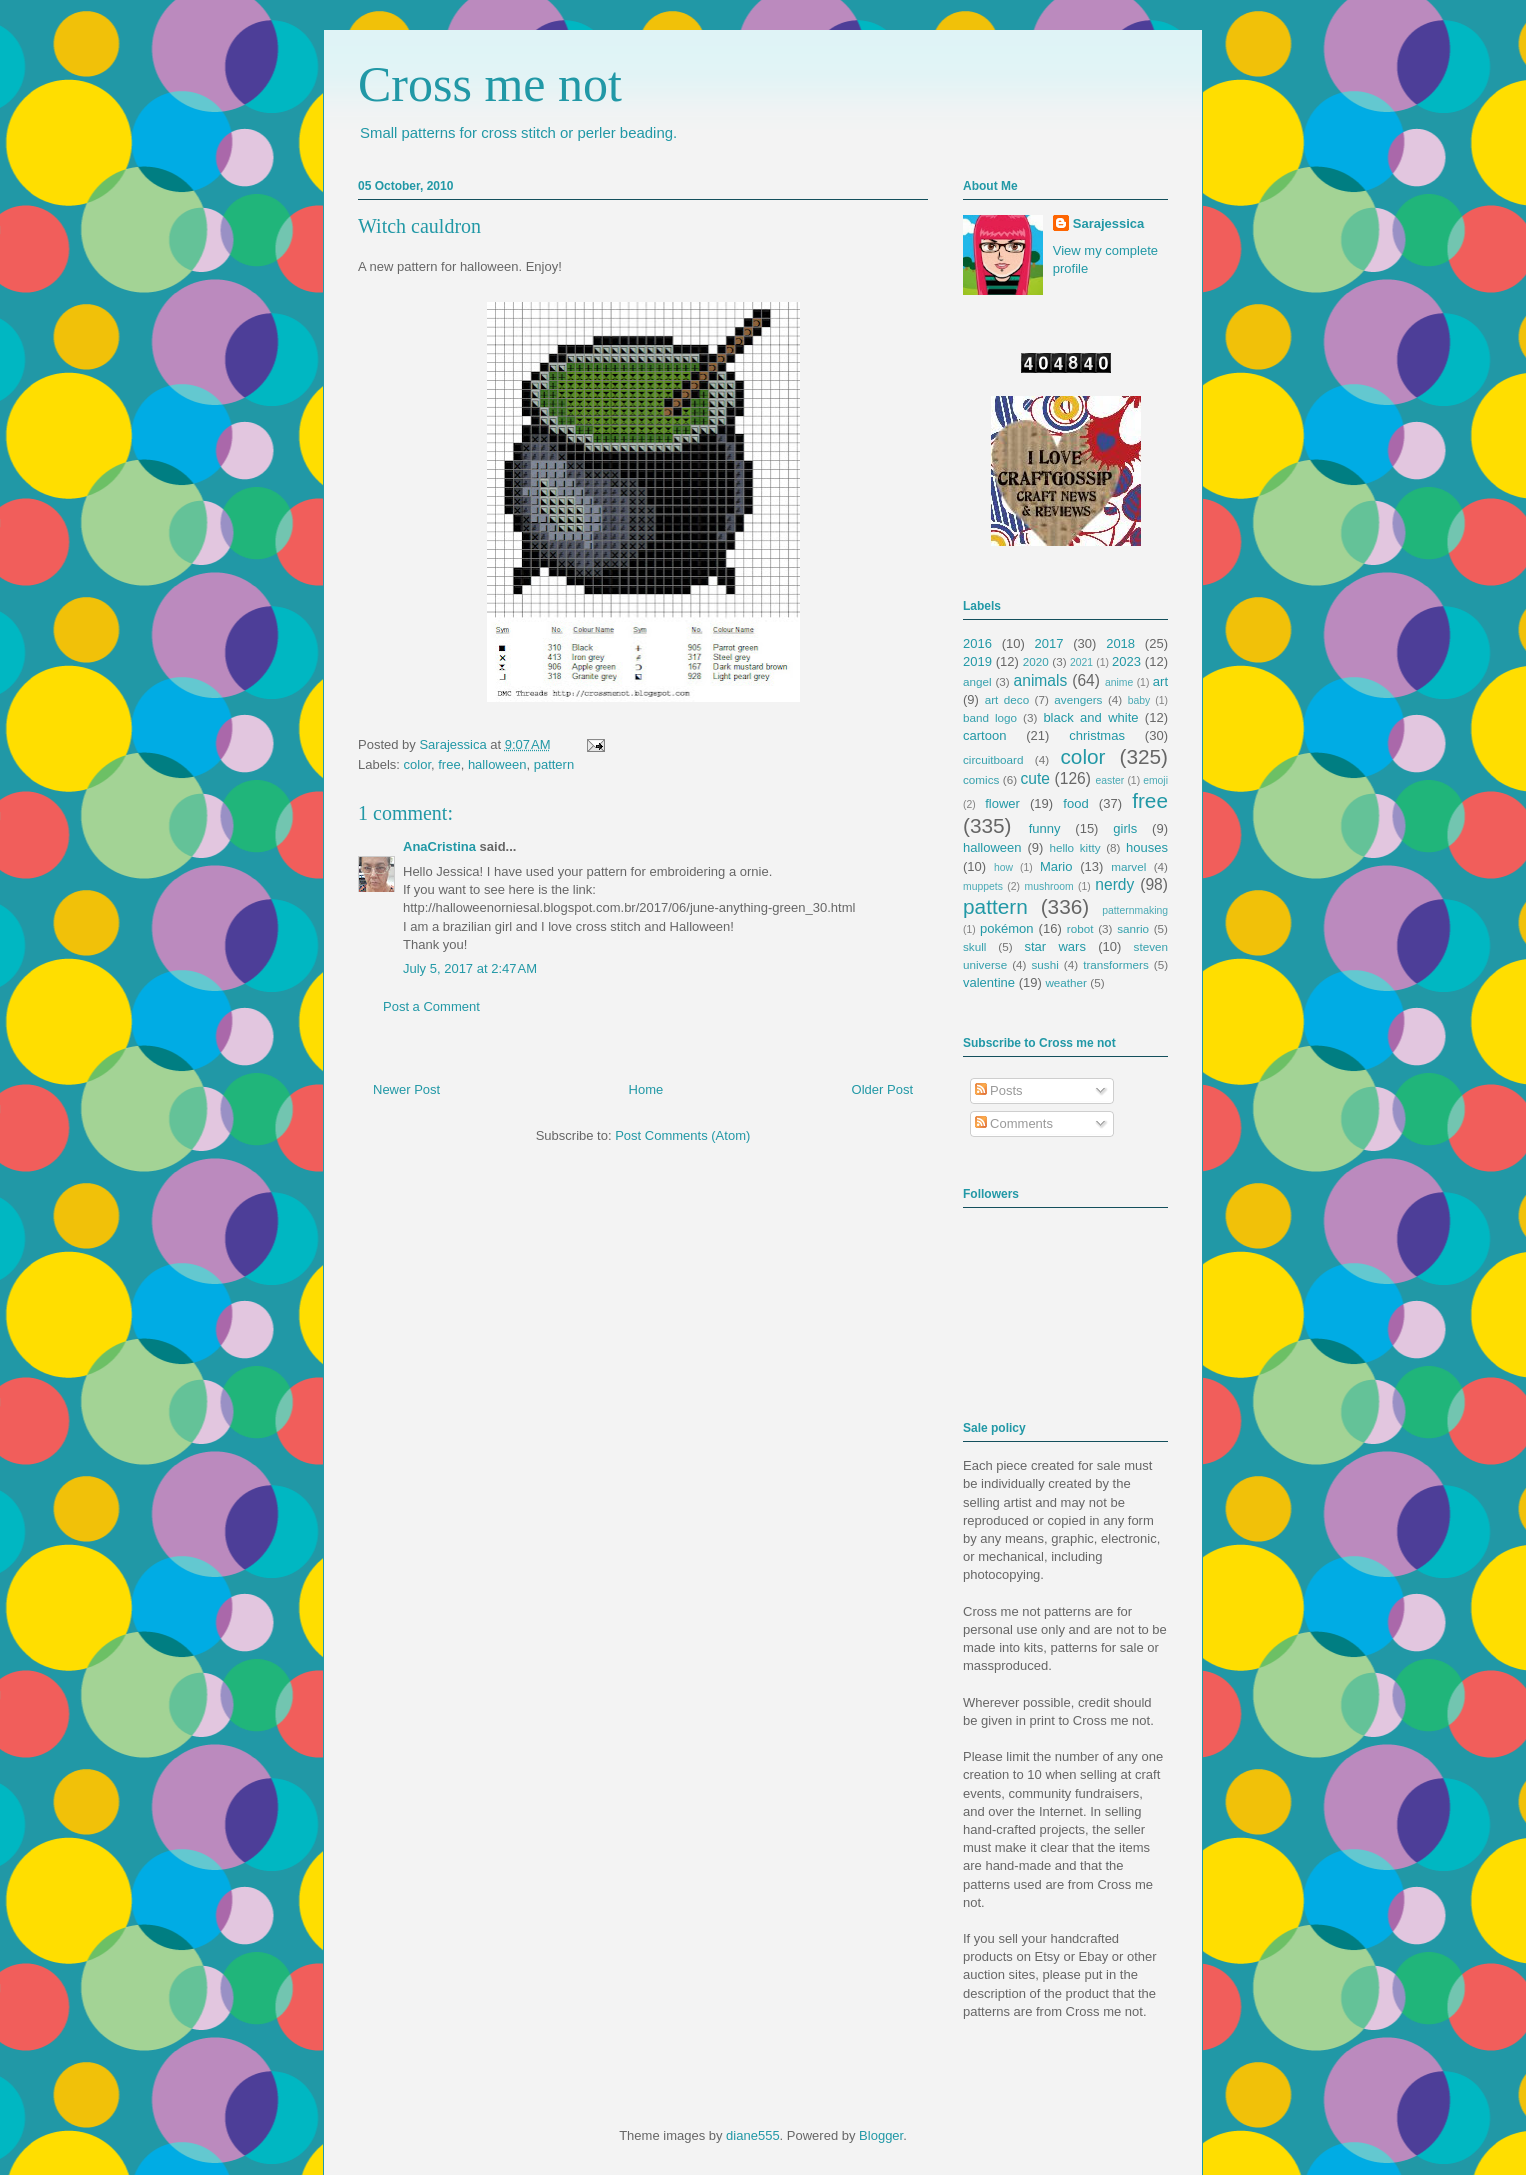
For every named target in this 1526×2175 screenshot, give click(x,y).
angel (977, 681)
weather (1066, 982)
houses (1147, 847)
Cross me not (490, 84)
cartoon (984, 735)
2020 (1036, 661)
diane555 (753, 2135)
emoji (1155, 780)
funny (1045, 828)
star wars (1055, 946)
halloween (497, 764)
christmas (1097, 735)
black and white (1090, 717)
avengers (1078, 699)
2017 (1049, 643)
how (1003, 867)
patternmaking (1135, 910)
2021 (1081, 662)
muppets (983, 886)
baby (1139, 700)
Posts (999, 1090)
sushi (1045, 964)
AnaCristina (439, 846)
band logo (990, 717)
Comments (1014, 1123)
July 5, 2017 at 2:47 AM (470, 968)
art (1160, 681)
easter (1109, 780)
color (417, 764)
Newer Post (406, 1089)
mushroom (1049, 886)
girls (1125, 828)
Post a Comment (431, 1006)
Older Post (882, 1089)
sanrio (1133, 928)
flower (1002, 803)
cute (1035, 778)
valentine (989, 982)
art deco (1007, 699)
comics (981, 779)
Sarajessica (454, 744)
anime (1119, 682)
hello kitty (1074, 847)
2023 (1126, 661)
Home (646, 1089)
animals (1041, 680)
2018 (1120, 643)
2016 (977, 643)
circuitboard (993, 759)
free (449, 764)
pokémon (1006, 928)
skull (974, 946)
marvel (1128, 866)
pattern (554, 764)
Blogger (881, 2135)
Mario (1056, 866)
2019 (977, 661)
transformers (1116, 964)
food (1075, 803)
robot (1080, 928)
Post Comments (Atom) (682, 1135)
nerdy (1114, 884)
